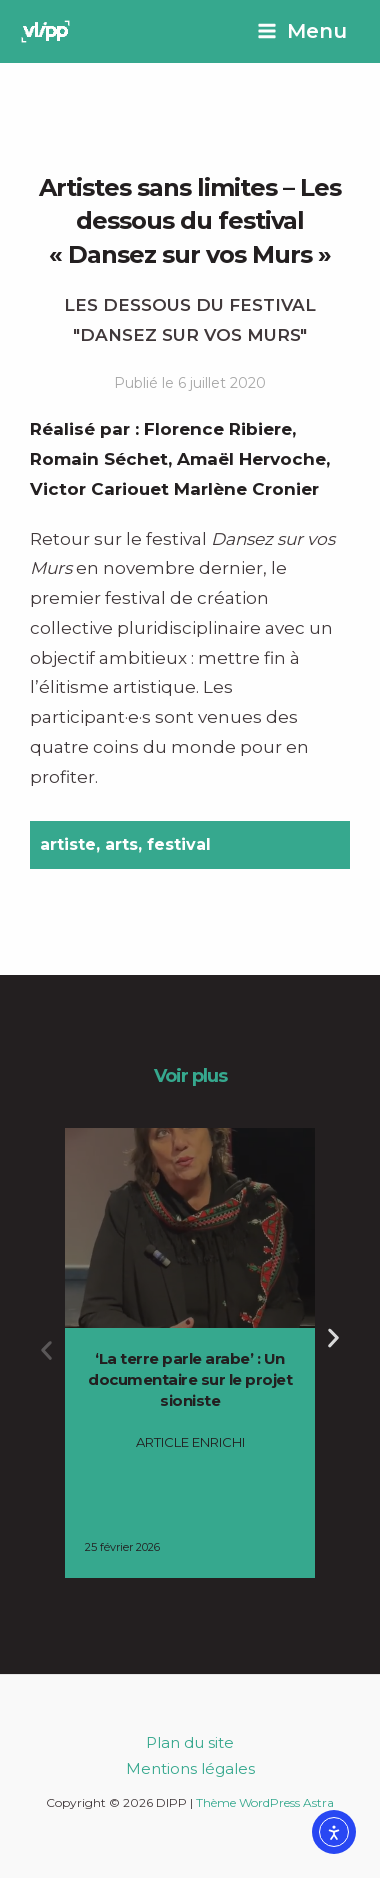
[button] (46, 1350)
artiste (68, 844)
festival (179, 844)
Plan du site (190, 1742)
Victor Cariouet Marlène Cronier (174, 489)
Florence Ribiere (218, 429)
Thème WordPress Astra (265, 1802)
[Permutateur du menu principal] (302, 31)
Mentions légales (190, 1768)
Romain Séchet (99, 459)
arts (121, 844)
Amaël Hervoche (251, 459)
